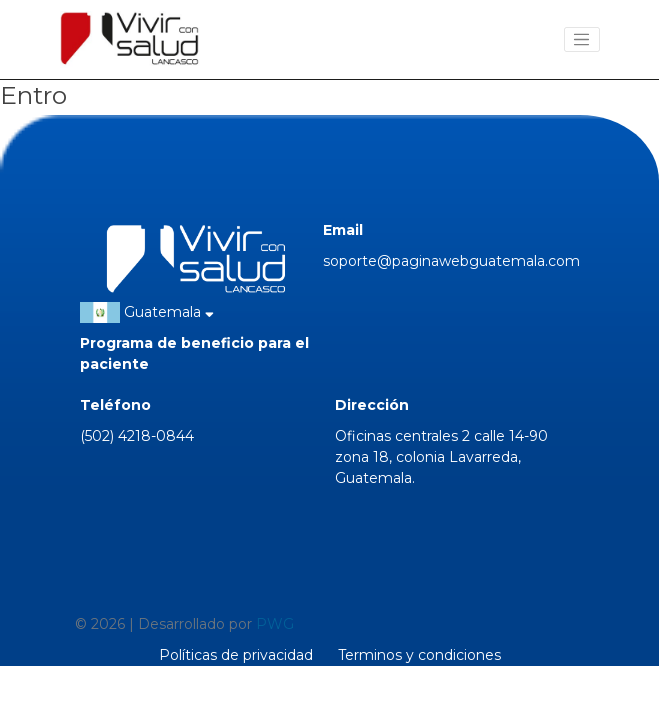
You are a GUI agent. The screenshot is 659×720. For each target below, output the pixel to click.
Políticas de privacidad (236, 655)
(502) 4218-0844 (137, 436)
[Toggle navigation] (582, 40)
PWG (275, 624)
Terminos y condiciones (419, 655)
